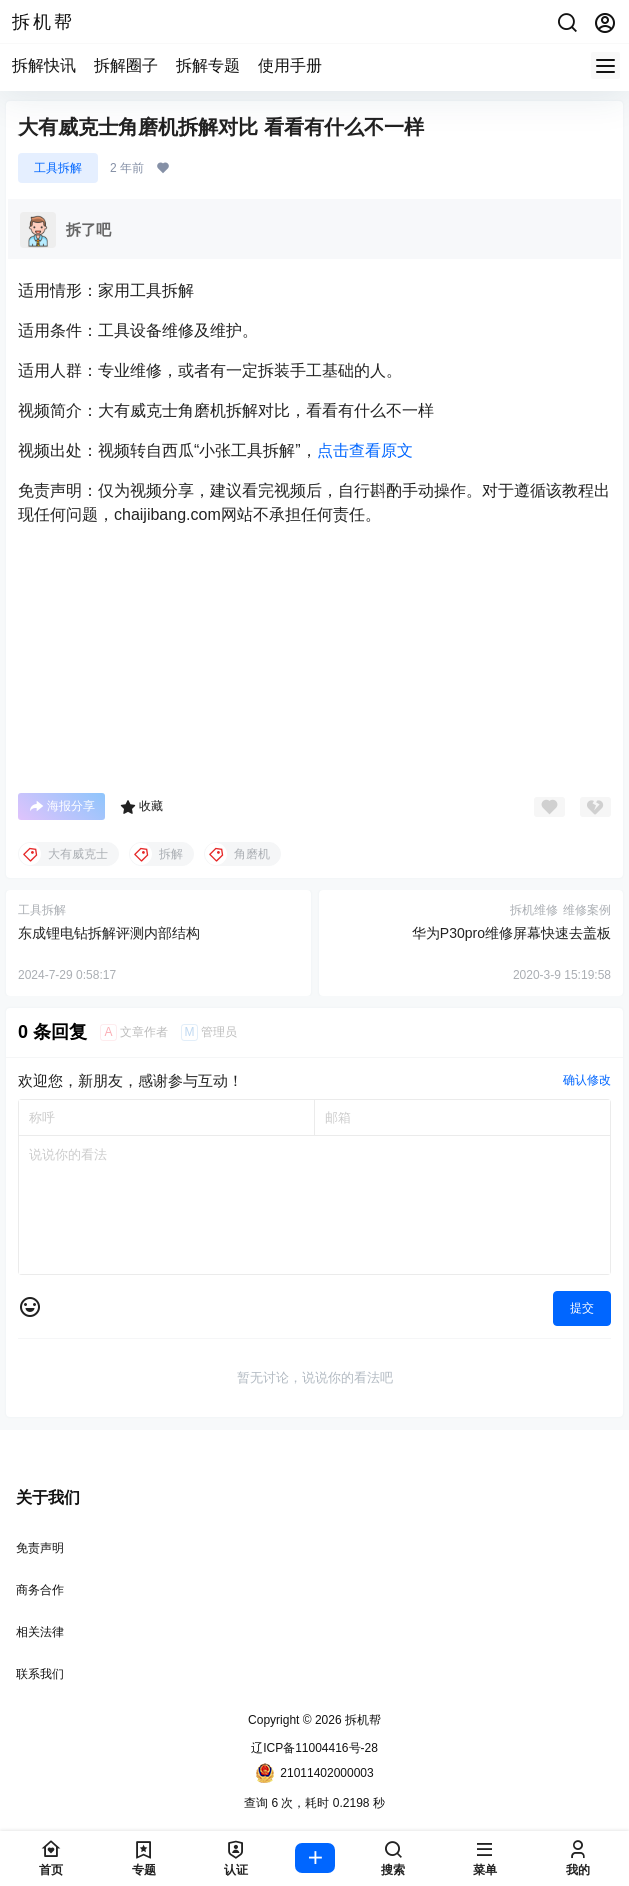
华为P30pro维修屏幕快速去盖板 (511, 933)
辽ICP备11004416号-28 (314, 1748)
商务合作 (40, 1590)
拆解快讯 (44, 65)
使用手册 (290, 65)
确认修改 (587, 1080)
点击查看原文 (365, 450)
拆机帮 (361, 1720)
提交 (582, 1308)
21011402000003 (314, 1773)
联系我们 (40, 1674)
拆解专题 (208, 65)
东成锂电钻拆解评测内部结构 (109, 933)
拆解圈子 (126, 65)
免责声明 (40, 1548)
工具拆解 (58, 168)
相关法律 (40, 1632)
